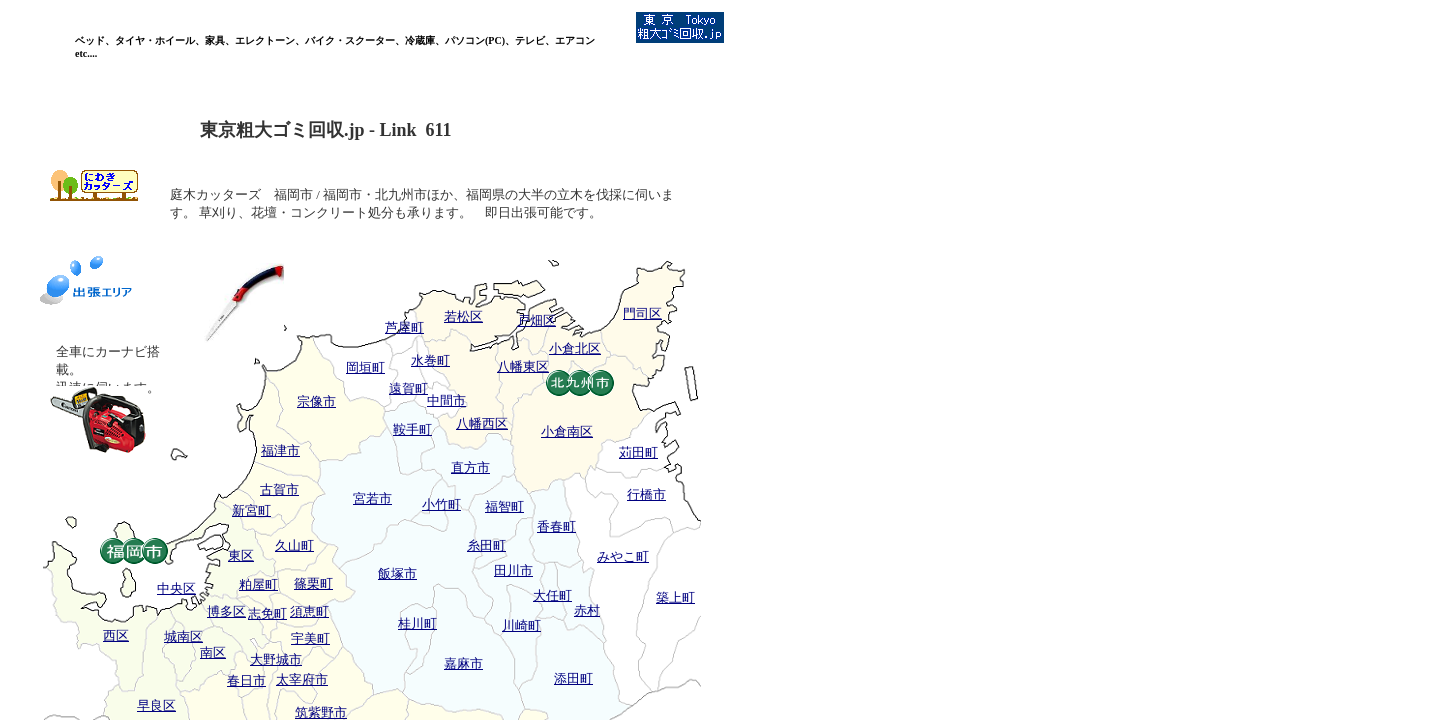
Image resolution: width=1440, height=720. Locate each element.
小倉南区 (567, 431)
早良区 (156, 705)
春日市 (246, 680)
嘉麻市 (463, 663)
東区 (241, 555)
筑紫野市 (321, 712)
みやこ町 (623, 556)
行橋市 (646, 494)
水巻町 (430, 360)
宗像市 (316, 401)
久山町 (294, 545)
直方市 (470, 467)
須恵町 (309, 611)
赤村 (587, 610)
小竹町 (441, 504)
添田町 (573, 678)
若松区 (463, 316)
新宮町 (251, 510)
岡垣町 (365, 367)
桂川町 (417, 623)
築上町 (675, 597)
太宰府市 (302, 679)
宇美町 (310, 638)
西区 (116, 635)
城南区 (183, 636)
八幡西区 (482, 423)
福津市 (280, 450)
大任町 (552, 595)
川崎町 (521, 625)
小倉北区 (575, 348)
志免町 (267, 613)
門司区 (642, 313)
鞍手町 (412, 429)
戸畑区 (536, 320)
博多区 (226, 611)
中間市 (446, 400)
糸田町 (486, 545)
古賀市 (279, 489)
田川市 (513, 570)
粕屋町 (258, 584)
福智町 (504, 506)
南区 (213, 652)
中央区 (176, 588)
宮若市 (372, 498)
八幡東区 (523, 366)
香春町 (556, 526)
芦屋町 (404, 327)
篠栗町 (313, 583)
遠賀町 (408, 388)
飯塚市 (397, 573)
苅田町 (638, 452)
